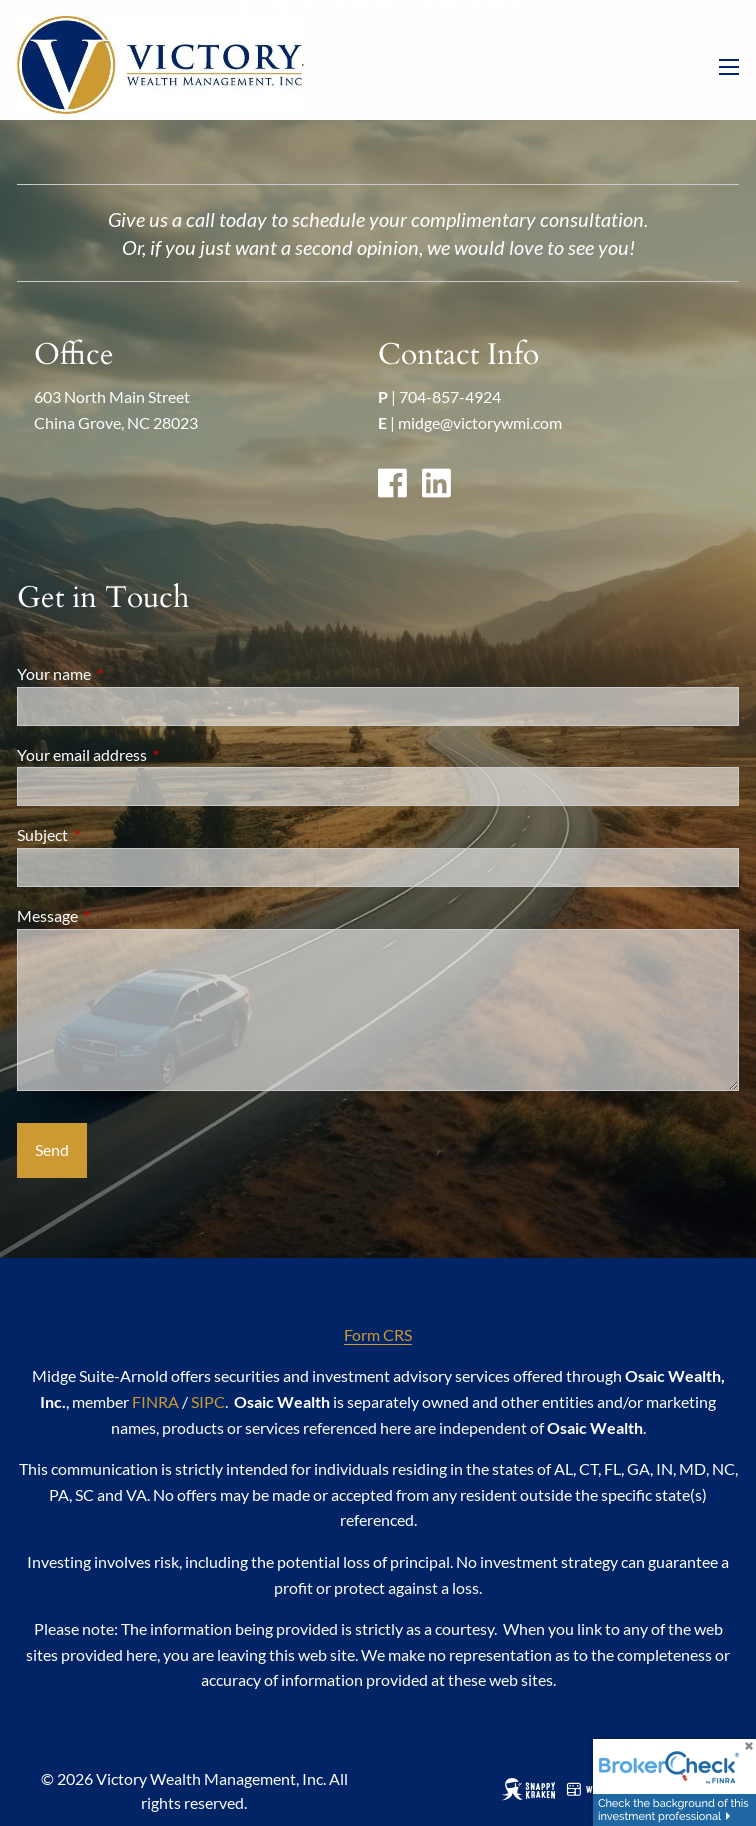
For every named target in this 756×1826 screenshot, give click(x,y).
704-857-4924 (450, 396)
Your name (126, 673)
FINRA (155, 1401)
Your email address (154, 754)
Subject (114, 834)
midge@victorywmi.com (480, 422)
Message (119, 915)
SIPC (208, 1401)
